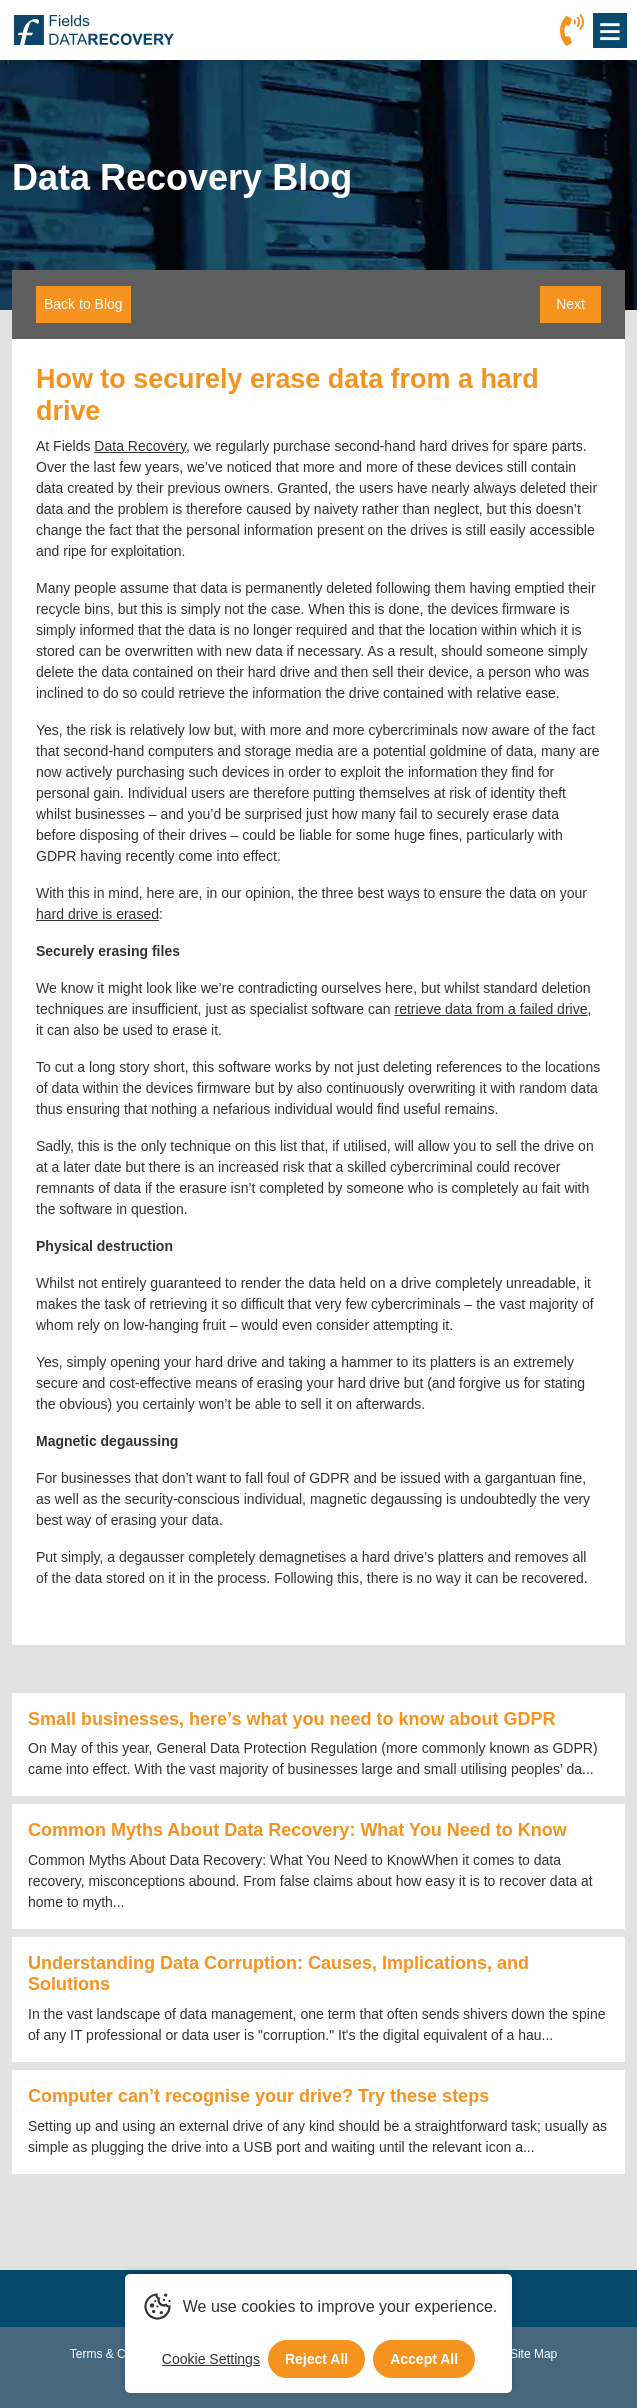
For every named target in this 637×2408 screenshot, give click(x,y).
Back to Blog (83, 304)
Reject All (316, 2359)
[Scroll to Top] (6, 2407)
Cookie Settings (211, 2359)
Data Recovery (140, 446)
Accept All (424, 2359)
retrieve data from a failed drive (490, 1009)
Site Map (533, 2354)
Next (570, 304)
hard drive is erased (97, 914)
